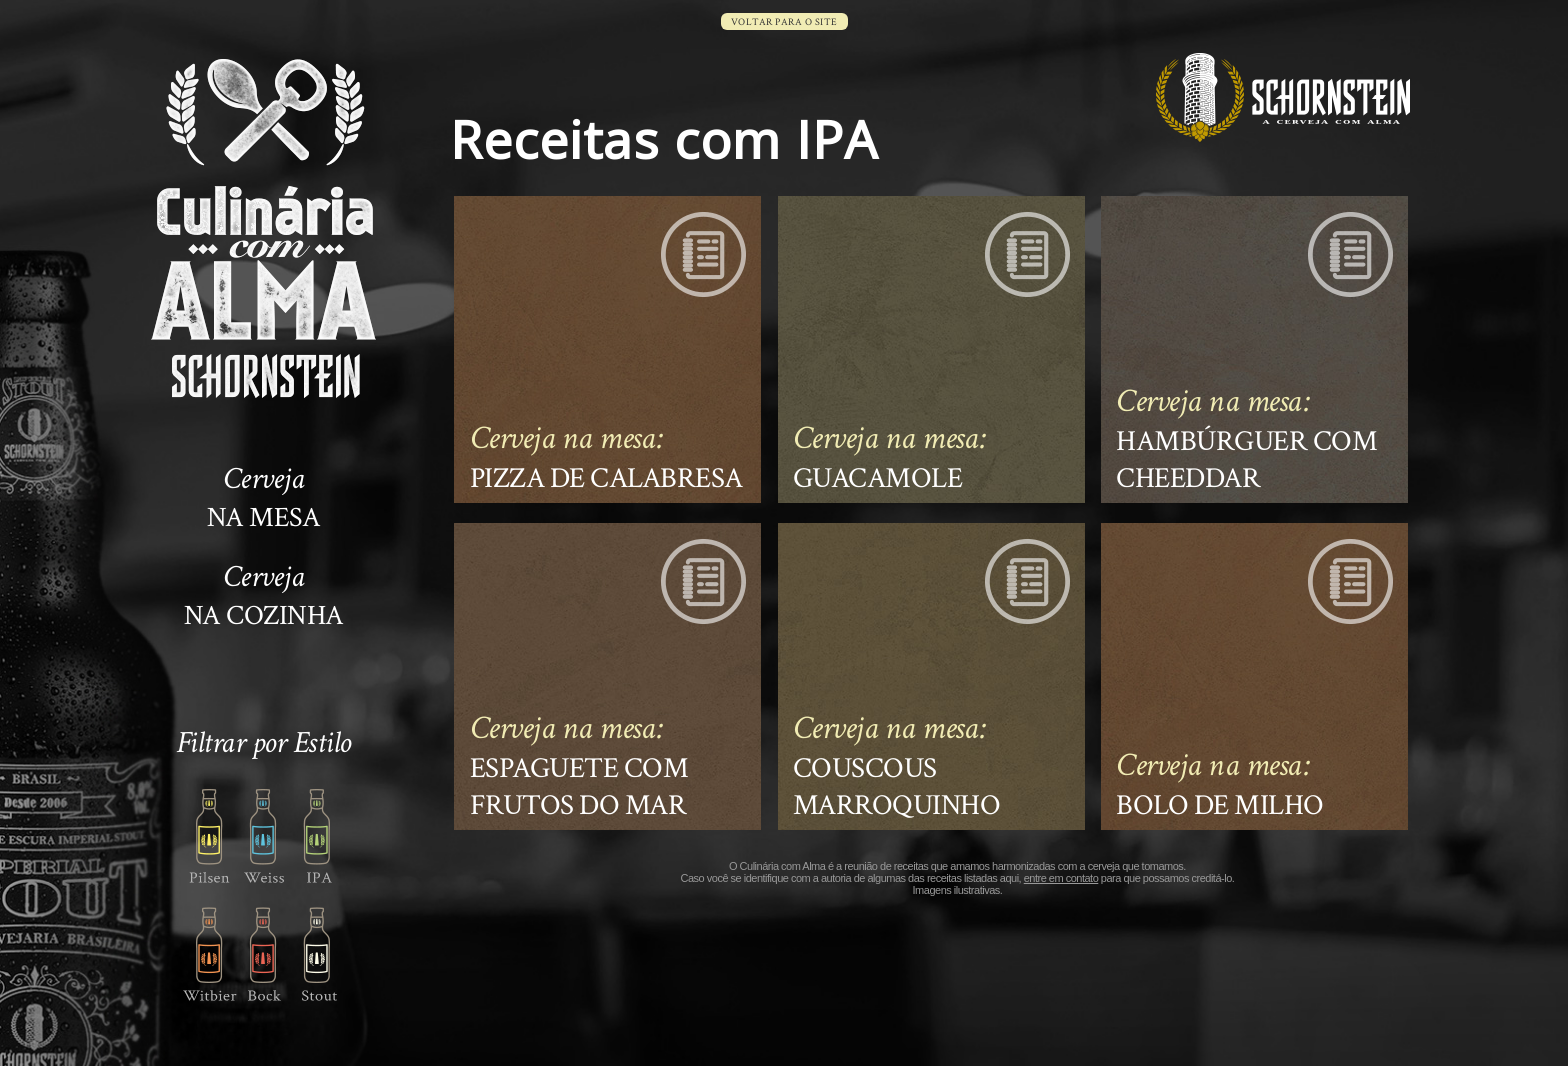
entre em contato (1061, 878)
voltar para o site (784, 22)
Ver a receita (607, 349)
